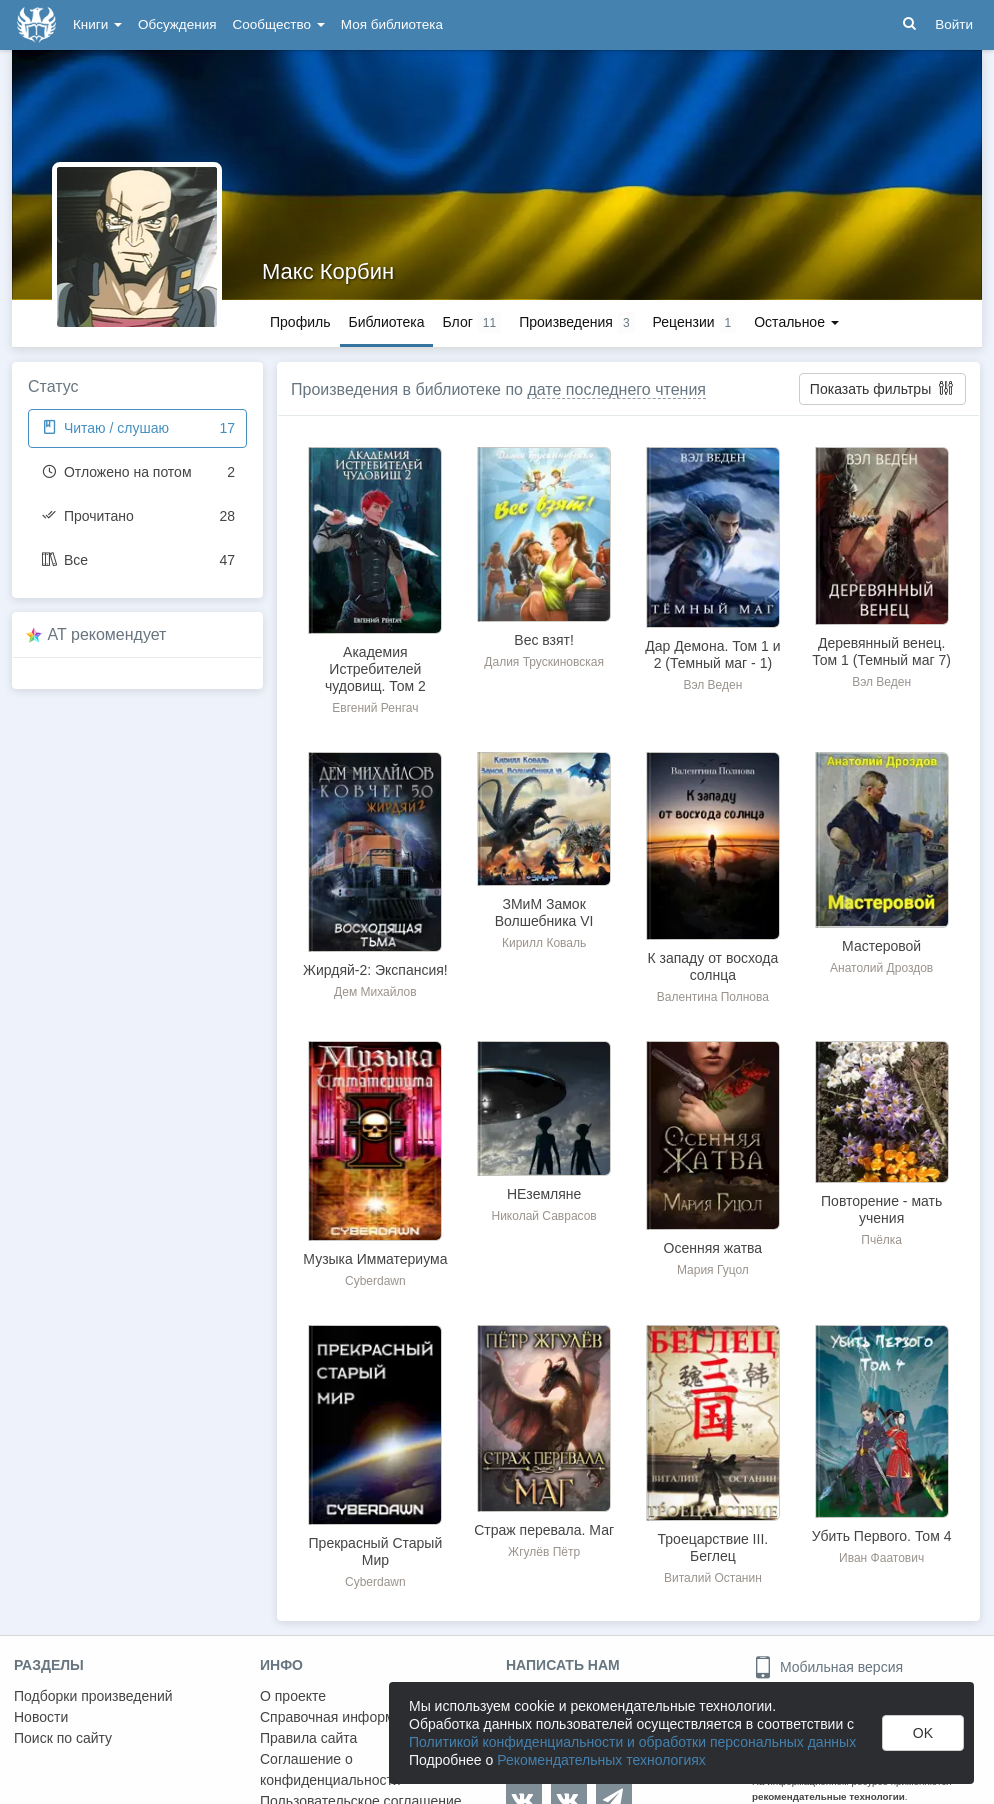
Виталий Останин (713, 1578)
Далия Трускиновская (544, 662)
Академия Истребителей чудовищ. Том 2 (375, 669)
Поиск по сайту (63, 1738)
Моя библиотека (392, 24)
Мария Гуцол (713, 1270)
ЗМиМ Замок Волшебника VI (544, 912)
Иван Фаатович (881, 1558)
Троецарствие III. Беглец (713, 1547)
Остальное (796, 322)
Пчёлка (881, 1240)
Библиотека (386, 322)
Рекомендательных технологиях (601, 1760)
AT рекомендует (107, 634)
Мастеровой (881, 946)
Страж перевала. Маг (544, 1530)
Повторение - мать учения (881, 1209)
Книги (97, 24)
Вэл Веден (712, 685)
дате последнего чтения (616, 389)
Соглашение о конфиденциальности (330, 1769)
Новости (41, 1717)
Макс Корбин (328, 271)
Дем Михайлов (375, 992)
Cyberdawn (375, 1281)
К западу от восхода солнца (712, 966)
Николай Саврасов (543, 1216)
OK (923, 1733)
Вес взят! (544, 640)
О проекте (293, 1696)
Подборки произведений (93, 1696)
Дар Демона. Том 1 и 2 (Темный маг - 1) (712, 654)
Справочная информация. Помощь (374, 1717)
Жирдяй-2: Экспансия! (375, 970)
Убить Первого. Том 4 (882, 1536)
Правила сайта (308, 1738)
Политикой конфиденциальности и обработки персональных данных (632, 1742)
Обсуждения (177, 24)
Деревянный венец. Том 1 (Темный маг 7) (881, 651)
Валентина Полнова (713, 997)
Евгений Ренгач (375, 708)
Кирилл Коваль (544, 943)
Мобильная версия (827, 1667)
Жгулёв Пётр (544, 1552)
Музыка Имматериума (375, 1259)
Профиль (300, 322)
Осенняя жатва (713, 1248)
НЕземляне (544, 1194)
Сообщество (279, 24)
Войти (954, 24)
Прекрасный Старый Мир (376, 1551)
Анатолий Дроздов (881, 968)
